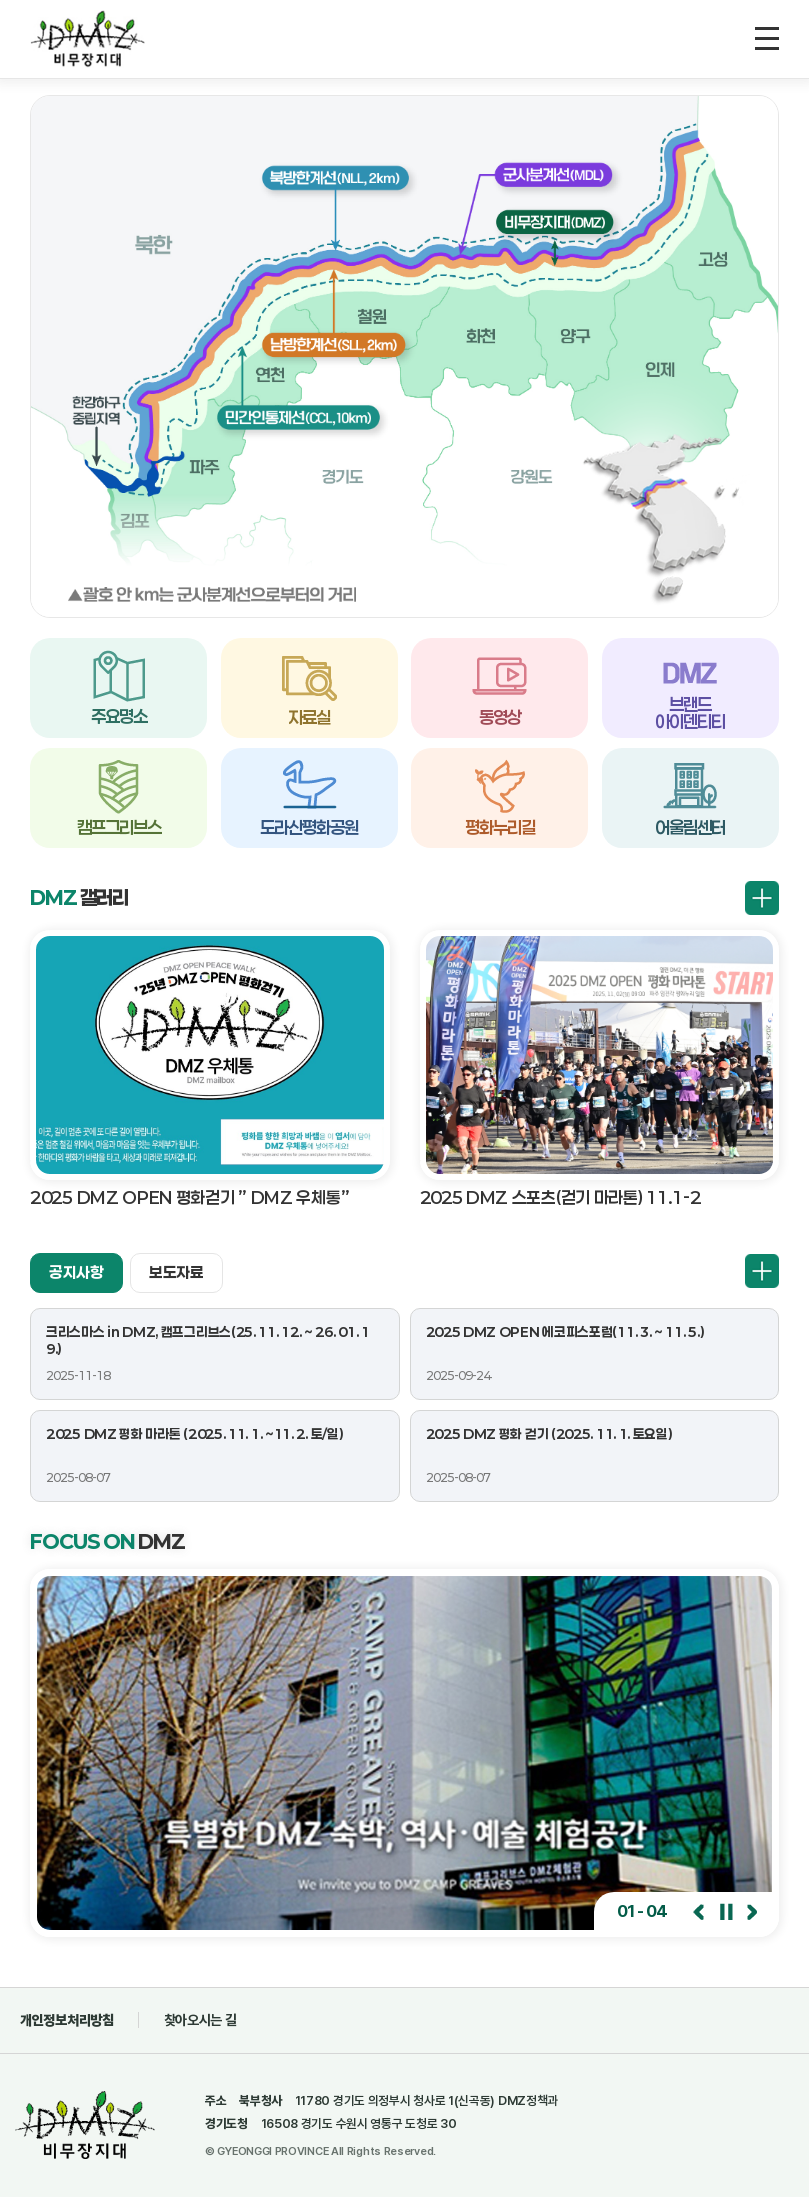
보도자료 (176, 1272)
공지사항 (76, 1272)
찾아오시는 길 (200, 2020)
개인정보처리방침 (67, 2020)
